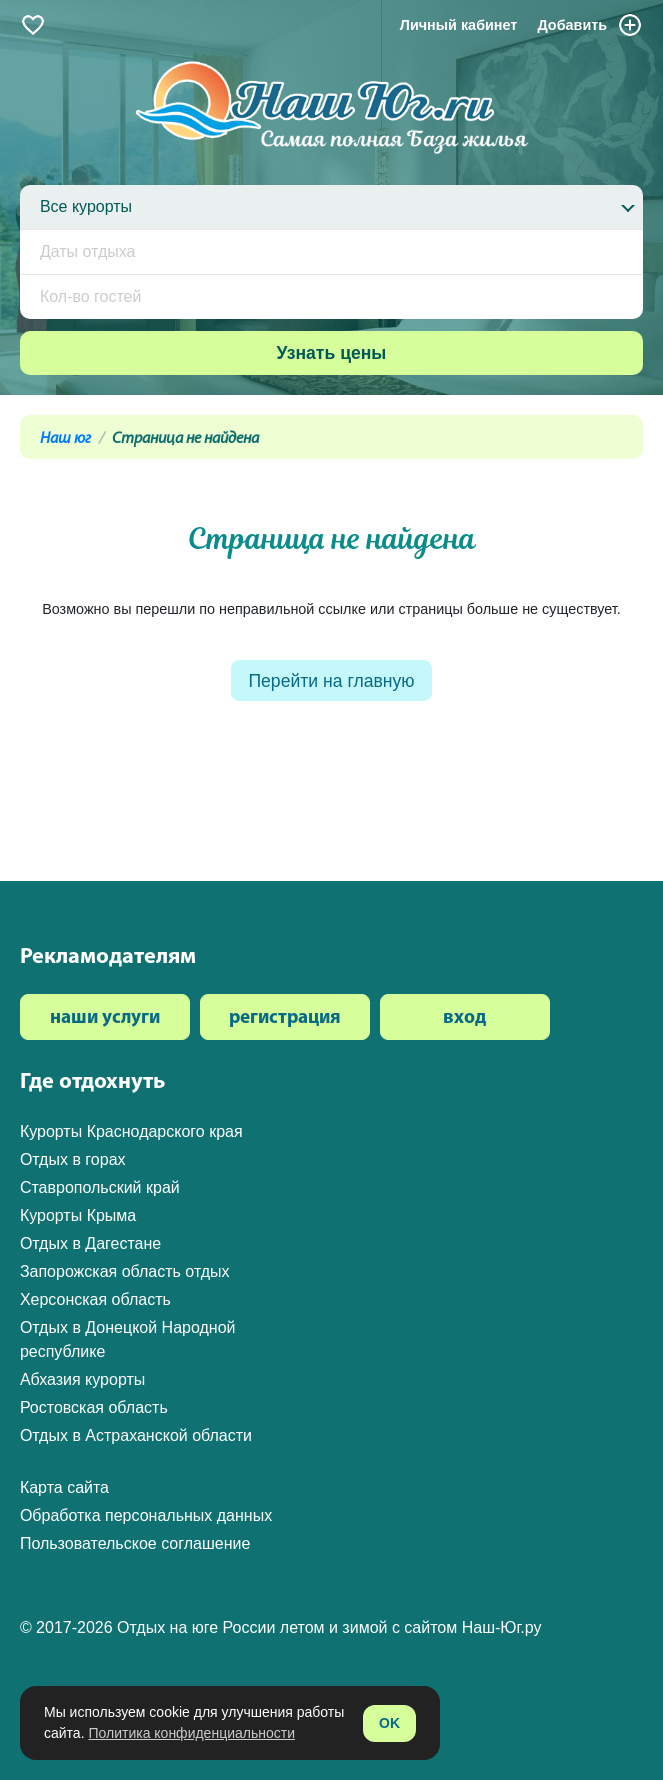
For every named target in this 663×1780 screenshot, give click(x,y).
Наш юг (65, 439)
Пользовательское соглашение (135, 1543)
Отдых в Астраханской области (136, 1435)
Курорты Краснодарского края (131, 1131)
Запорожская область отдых (125, 1271)
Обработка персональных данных (146, 1515)
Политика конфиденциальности (191, 1733)
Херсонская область (95, 1299)
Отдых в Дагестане (90, 1243)
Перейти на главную (331, 681)
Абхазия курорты (82, 1379)
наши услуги (105, 1018)
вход (464, 1018)
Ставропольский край (100, 1187)
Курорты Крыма (78, 1215)
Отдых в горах (73, 1159)
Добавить (590, 25)
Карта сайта (64, 1487)
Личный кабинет (459, 25)
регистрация (285, 1018)
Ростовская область (94, 1407)
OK (389, 1723)
